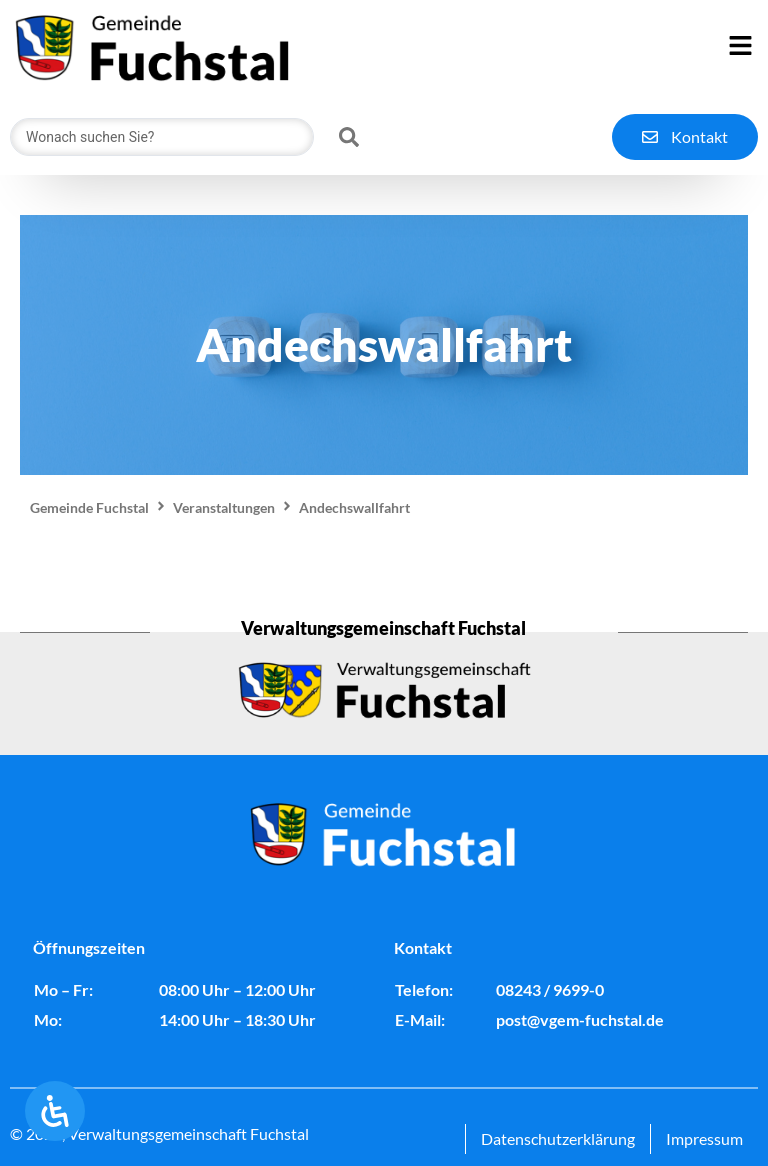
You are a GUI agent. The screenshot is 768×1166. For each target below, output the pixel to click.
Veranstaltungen (224, 507)
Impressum (704, 1138)
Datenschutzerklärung (558, 1138)
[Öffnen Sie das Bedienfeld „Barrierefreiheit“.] (55, 1111)
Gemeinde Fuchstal (89, 507)
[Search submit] (349, 137)
